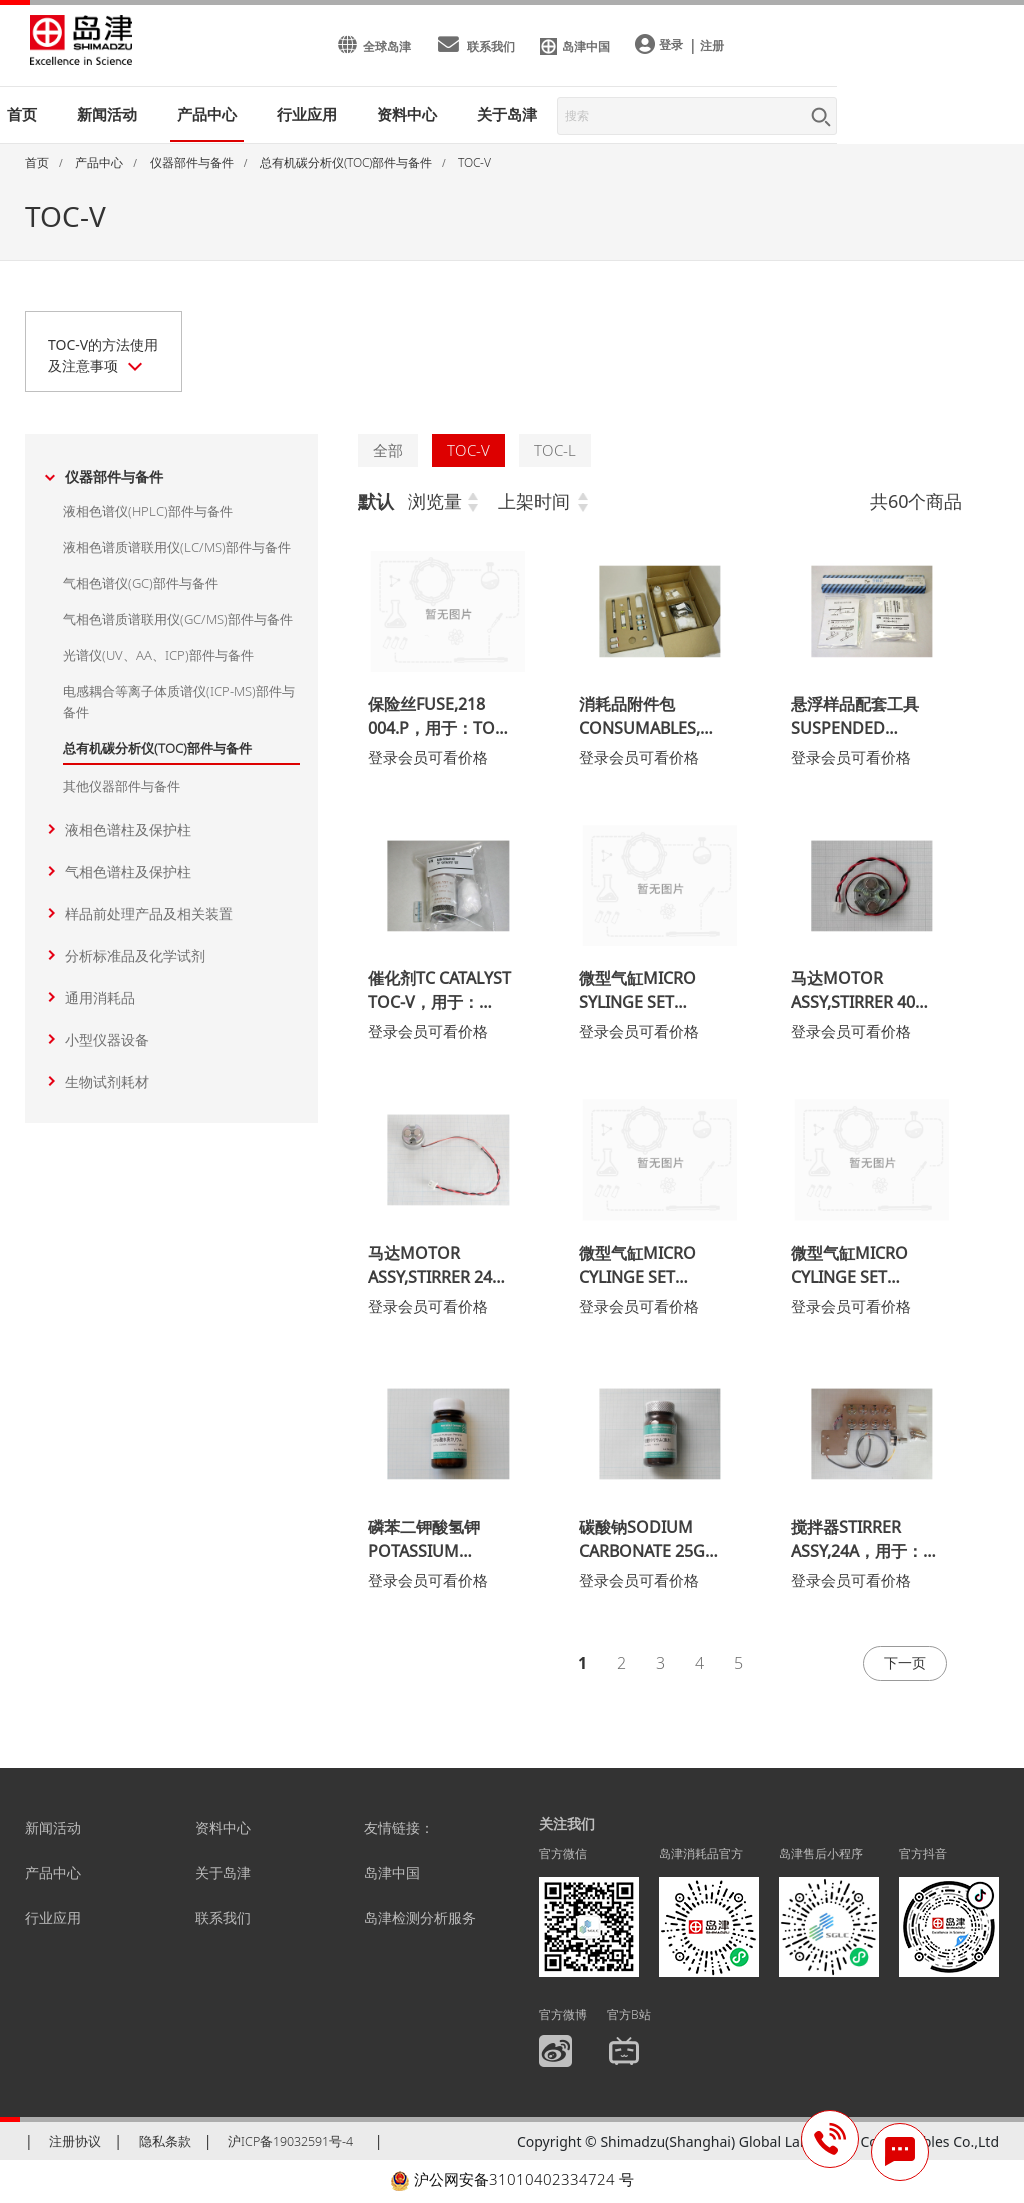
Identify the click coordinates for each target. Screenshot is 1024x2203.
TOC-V (468, 450)
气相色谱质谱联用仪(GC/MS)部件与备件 (178, 619)
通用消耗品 (100, 997)
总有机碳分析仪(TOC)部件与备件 (157, 748)
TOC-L (555, 450)
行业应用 (53, 1922)
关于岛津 (507, 114)
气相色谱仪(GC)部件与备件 (140, 583)
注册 (712, 45)
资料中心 (223, 1832)
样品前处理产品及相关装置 (149, 913)
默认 (376, 501)
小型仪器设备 (107, 1039)
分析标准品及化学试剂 (135, 955)
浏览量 (435, 501)
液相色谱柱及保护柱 (128, 829)
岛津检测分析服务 (420, 1922)
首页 (22, 114)
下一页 (901, 1664)
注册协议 (75, 2146)
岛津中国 (392, 1877)
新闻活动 (107, 114)
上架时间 (534, 501)
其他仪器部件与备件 (121, 786)
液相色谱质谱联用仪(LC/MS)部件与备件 (177, 547)
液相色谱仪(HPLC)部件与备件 (148, 511)
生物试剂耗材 (107, 1081)
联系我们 (223, 1922)
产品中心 (53, 1877)
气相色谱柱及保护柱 (128, 871)
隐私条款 (165, 2146)
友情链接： (399, 1832)
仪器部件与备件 (114, 476)
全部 (388, 450)
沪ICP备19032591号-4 (290, 2146)
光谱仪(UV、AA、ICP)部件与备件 (158, 655)
